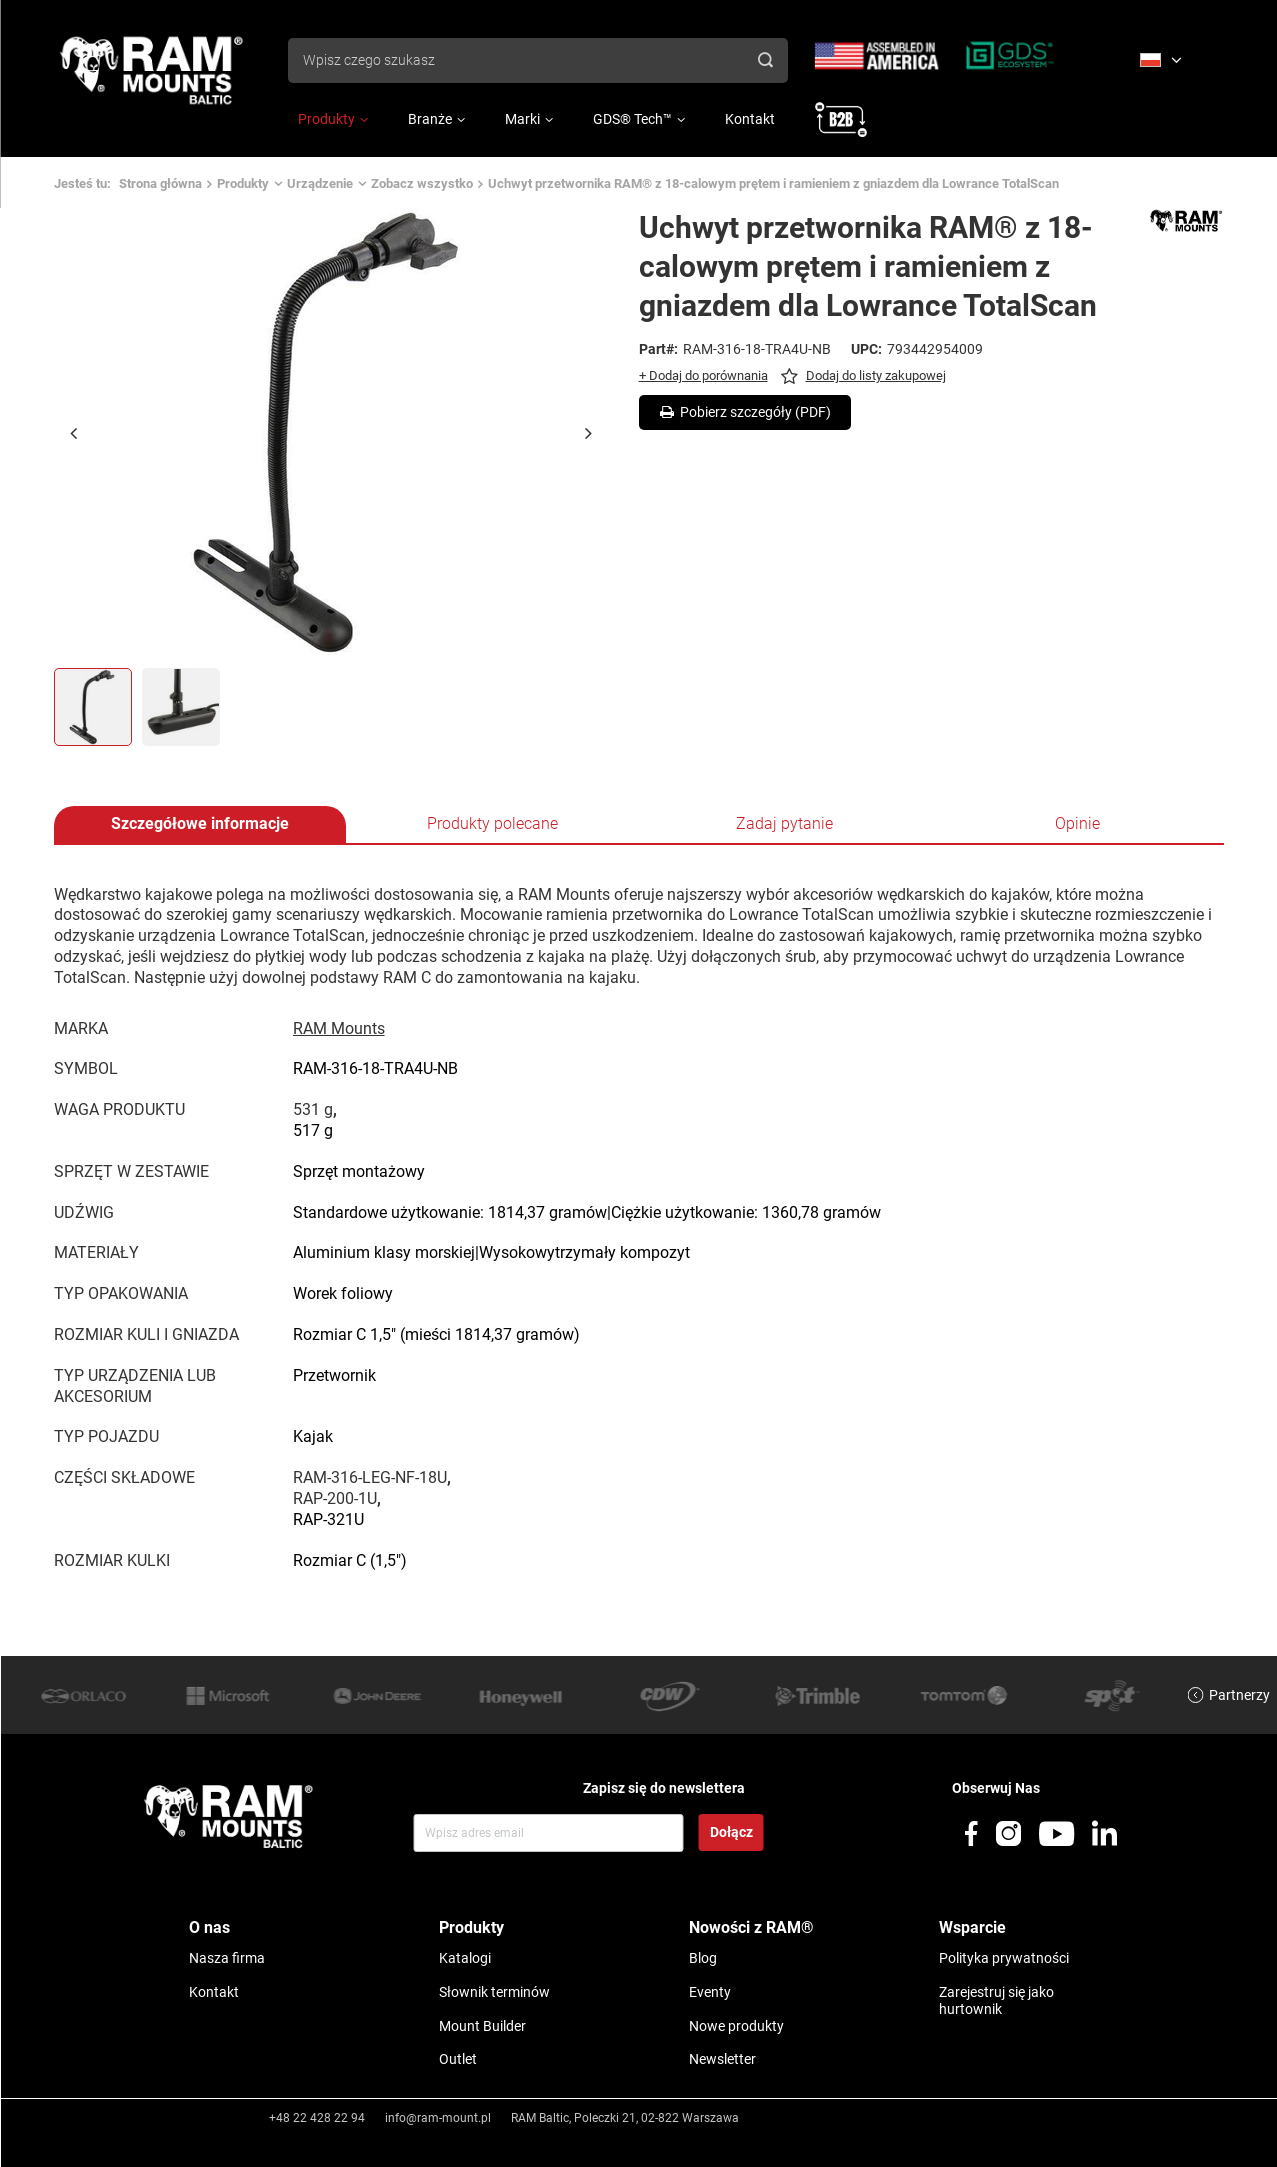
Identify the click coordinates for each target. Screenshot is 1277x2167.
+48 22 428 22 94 (317, 2118)
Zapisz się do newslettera (664, 1788)
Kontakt (750, 119)
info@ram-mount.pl (438, 2118)
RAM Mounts (339, 1028)
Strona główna (160, 183)
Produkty (326, 119)
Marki (522, 119)
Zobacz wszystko (422, 183)
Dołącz (731, 1832)
